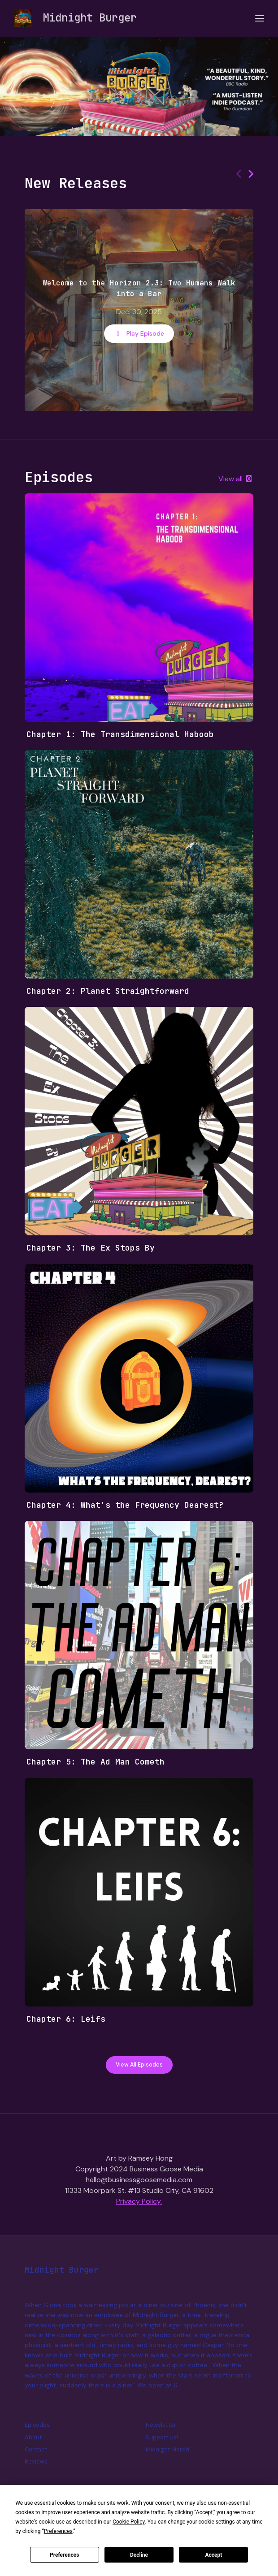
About (33, 2437)
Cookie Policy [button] (128, 2522)
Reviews (36, 2461)
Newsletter (161, 2425)
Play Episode (139, 333)
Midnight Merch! (168, 2449)
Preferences (64, 2555)
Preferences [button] (58, 2531)
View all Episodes (139, 2064)
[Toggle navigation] (259, 19)
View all (235, 478)
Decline (139, 2555)
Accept (213, 2555)
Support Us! (162, 2437)
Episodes (37, 2425)
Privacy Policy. (139, 2201)
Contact (36, 2449)
